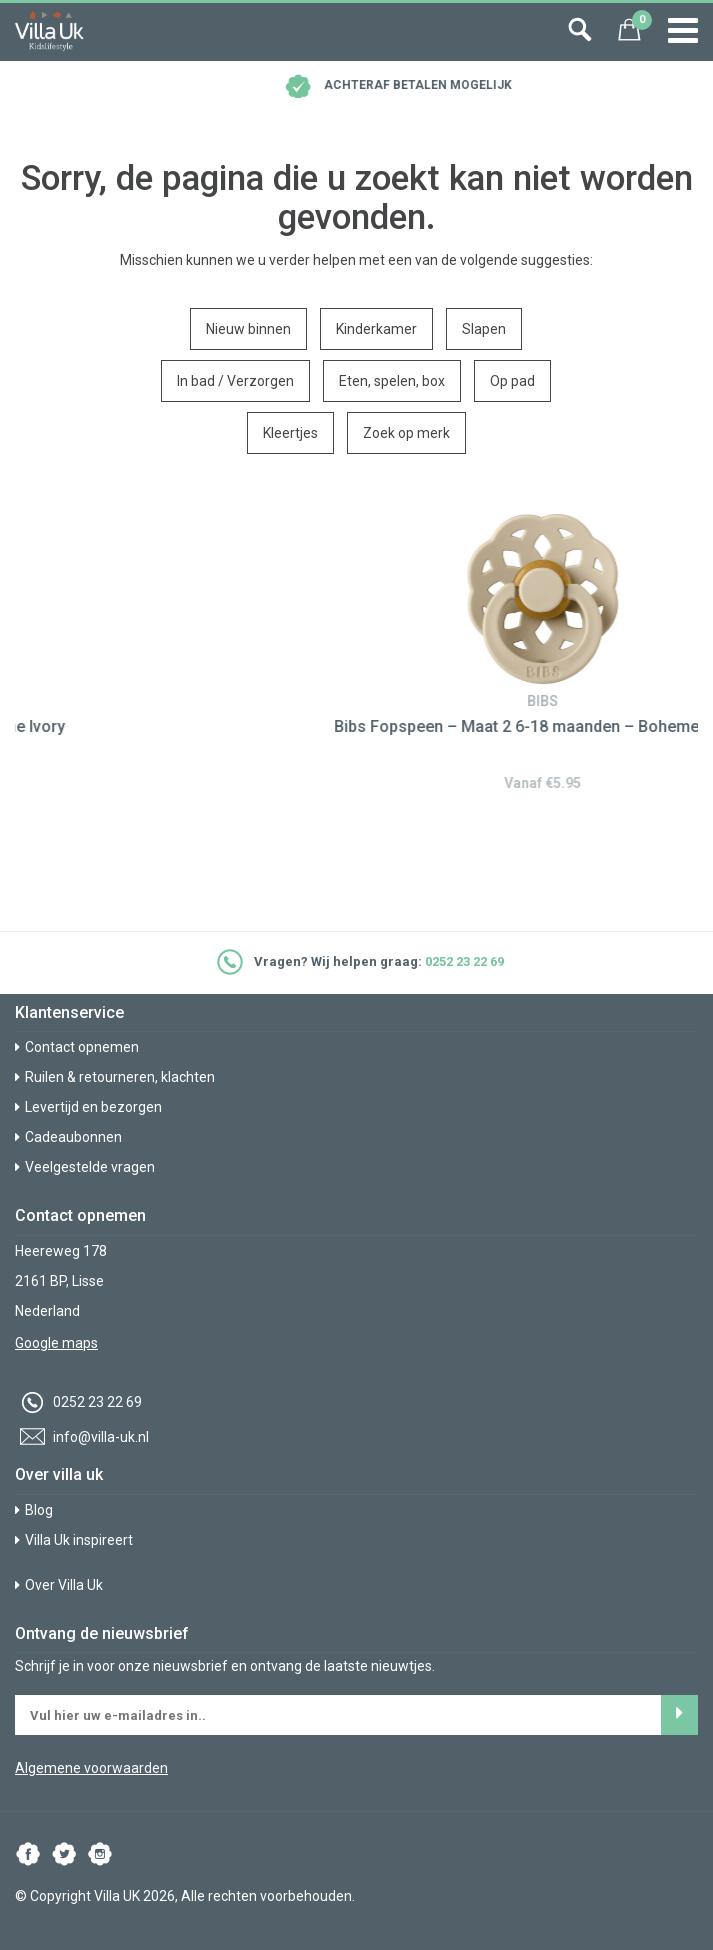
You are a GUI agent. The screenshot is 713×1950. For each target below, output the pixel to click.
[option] (356, 650)
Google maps (56, 1343)
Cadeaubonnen (68, 1137)
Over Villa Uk (59, 1585)
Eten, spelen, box (392, 381)
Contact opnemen (77, 1047)
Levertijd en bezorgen (88, 1107)
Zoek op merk (406, 433)
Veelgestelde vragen (85, 1167)
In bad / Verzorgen (235, 381)
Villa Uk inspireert (74, 1540)
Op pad (512, 381)
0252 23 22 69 (464, 961)
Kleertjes (290, 433)
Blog (34, 1510)
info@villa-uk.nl (82, 1437)
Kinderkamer (376, 329)
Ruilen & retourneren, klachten (115, 1077)
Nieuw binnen (248, 329)
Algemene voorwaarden (91, 1768)
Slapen (484, 329)
